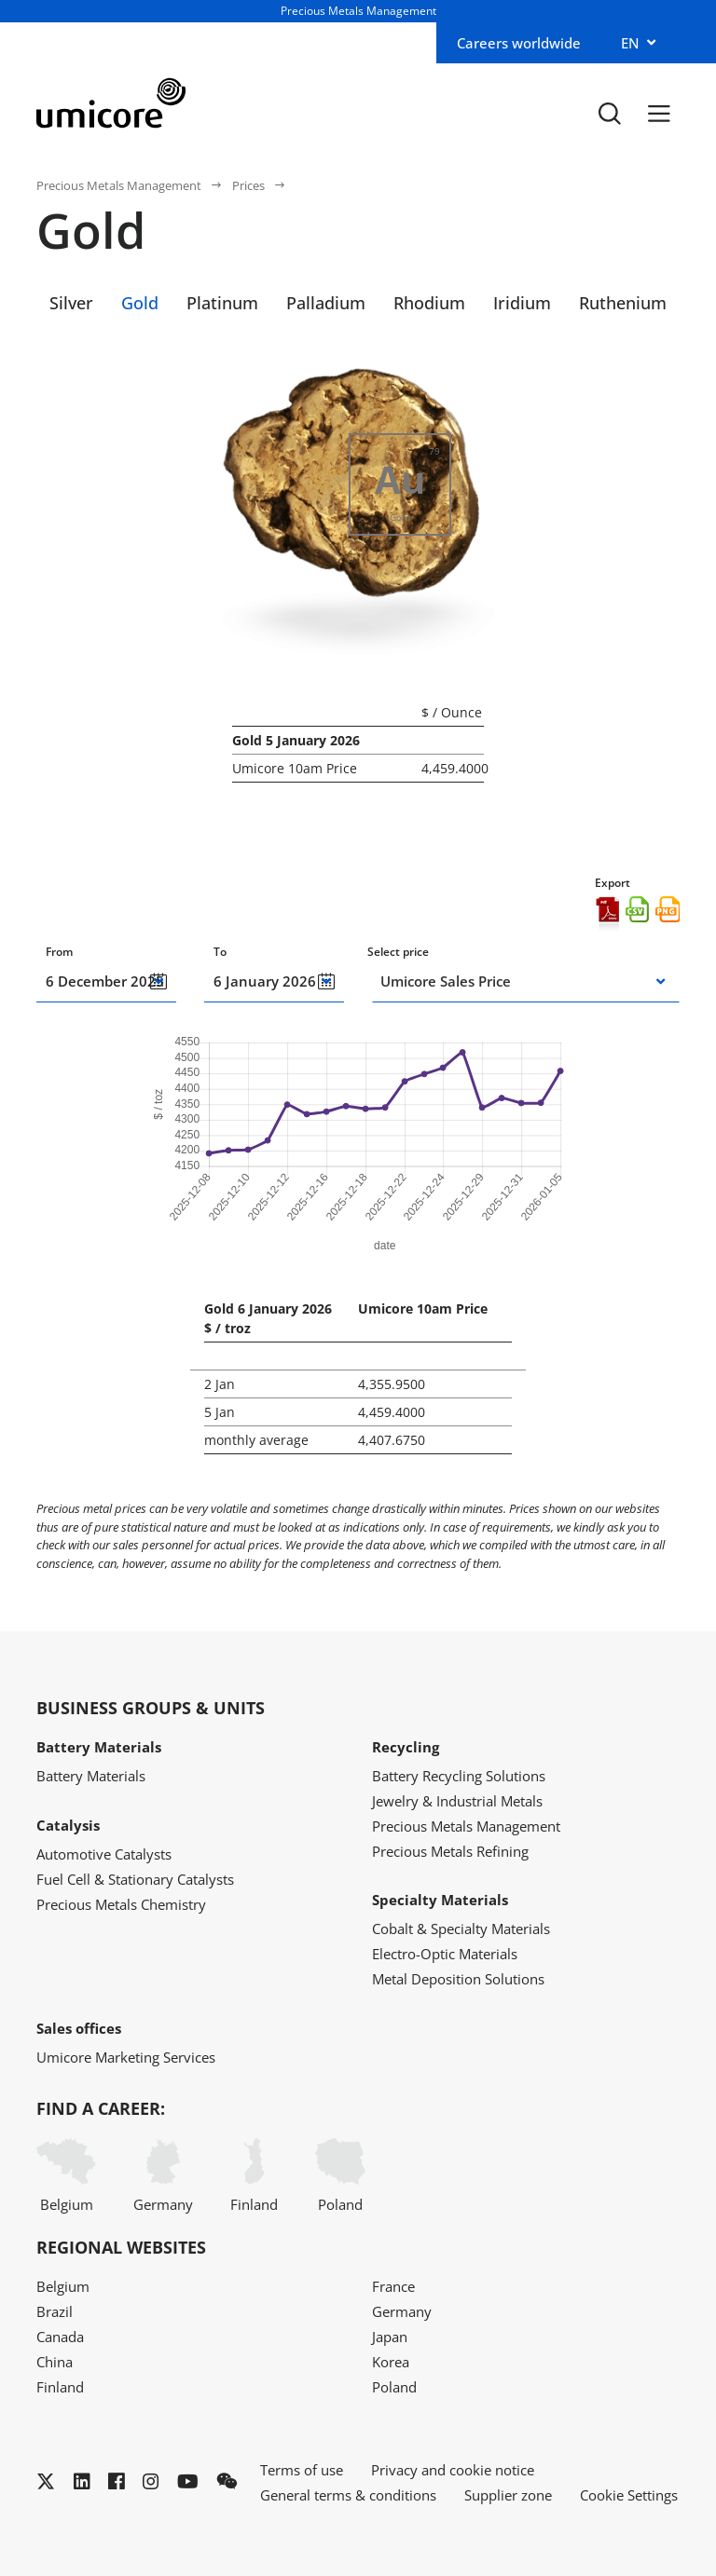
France (393, 2286)
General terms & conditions (348, 2495)
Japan (389, 2336)
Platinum (222, 303)
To (220, 952)
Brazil (54, 2311)
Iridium (522, 303)
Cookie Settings (629, 2495)
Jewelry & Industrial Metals (457, 1801)
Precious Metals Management (118, 185)
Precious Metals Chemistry (121, 1904)
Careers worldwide (519, 43)
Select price (398, 952)
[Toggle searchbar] (609, 112)
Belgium (66, 2176)
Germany (163, 2176)
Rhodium (429, 303)
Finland (254, 2176)
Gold (139, 303)
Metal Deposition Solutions (458, 1978)
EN (630, 43)
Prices (248, 185)
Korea (390, 2361)
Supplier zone (508, 2495)
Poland (340, 2176)
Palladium (325, 303)
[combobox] (513, 981)
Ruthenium (623, 303)
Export (612, 883)
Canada (60, 2336)
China (54, 2361)
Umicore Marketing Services (125, 2057)
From (59, 952)
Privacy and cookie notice (452, 2469)
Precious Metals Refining (450, 1851)
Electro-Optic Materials (444, 1953)
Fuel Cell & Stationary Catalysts (135, 1879)
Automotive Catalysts (104, 1854)
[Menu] (659, 112)
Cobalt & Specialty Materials (461, 1928)
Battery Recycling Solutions (458, 1775)
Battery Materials (90, 1775)
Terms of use (301, 2469)
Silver (71, 303)
